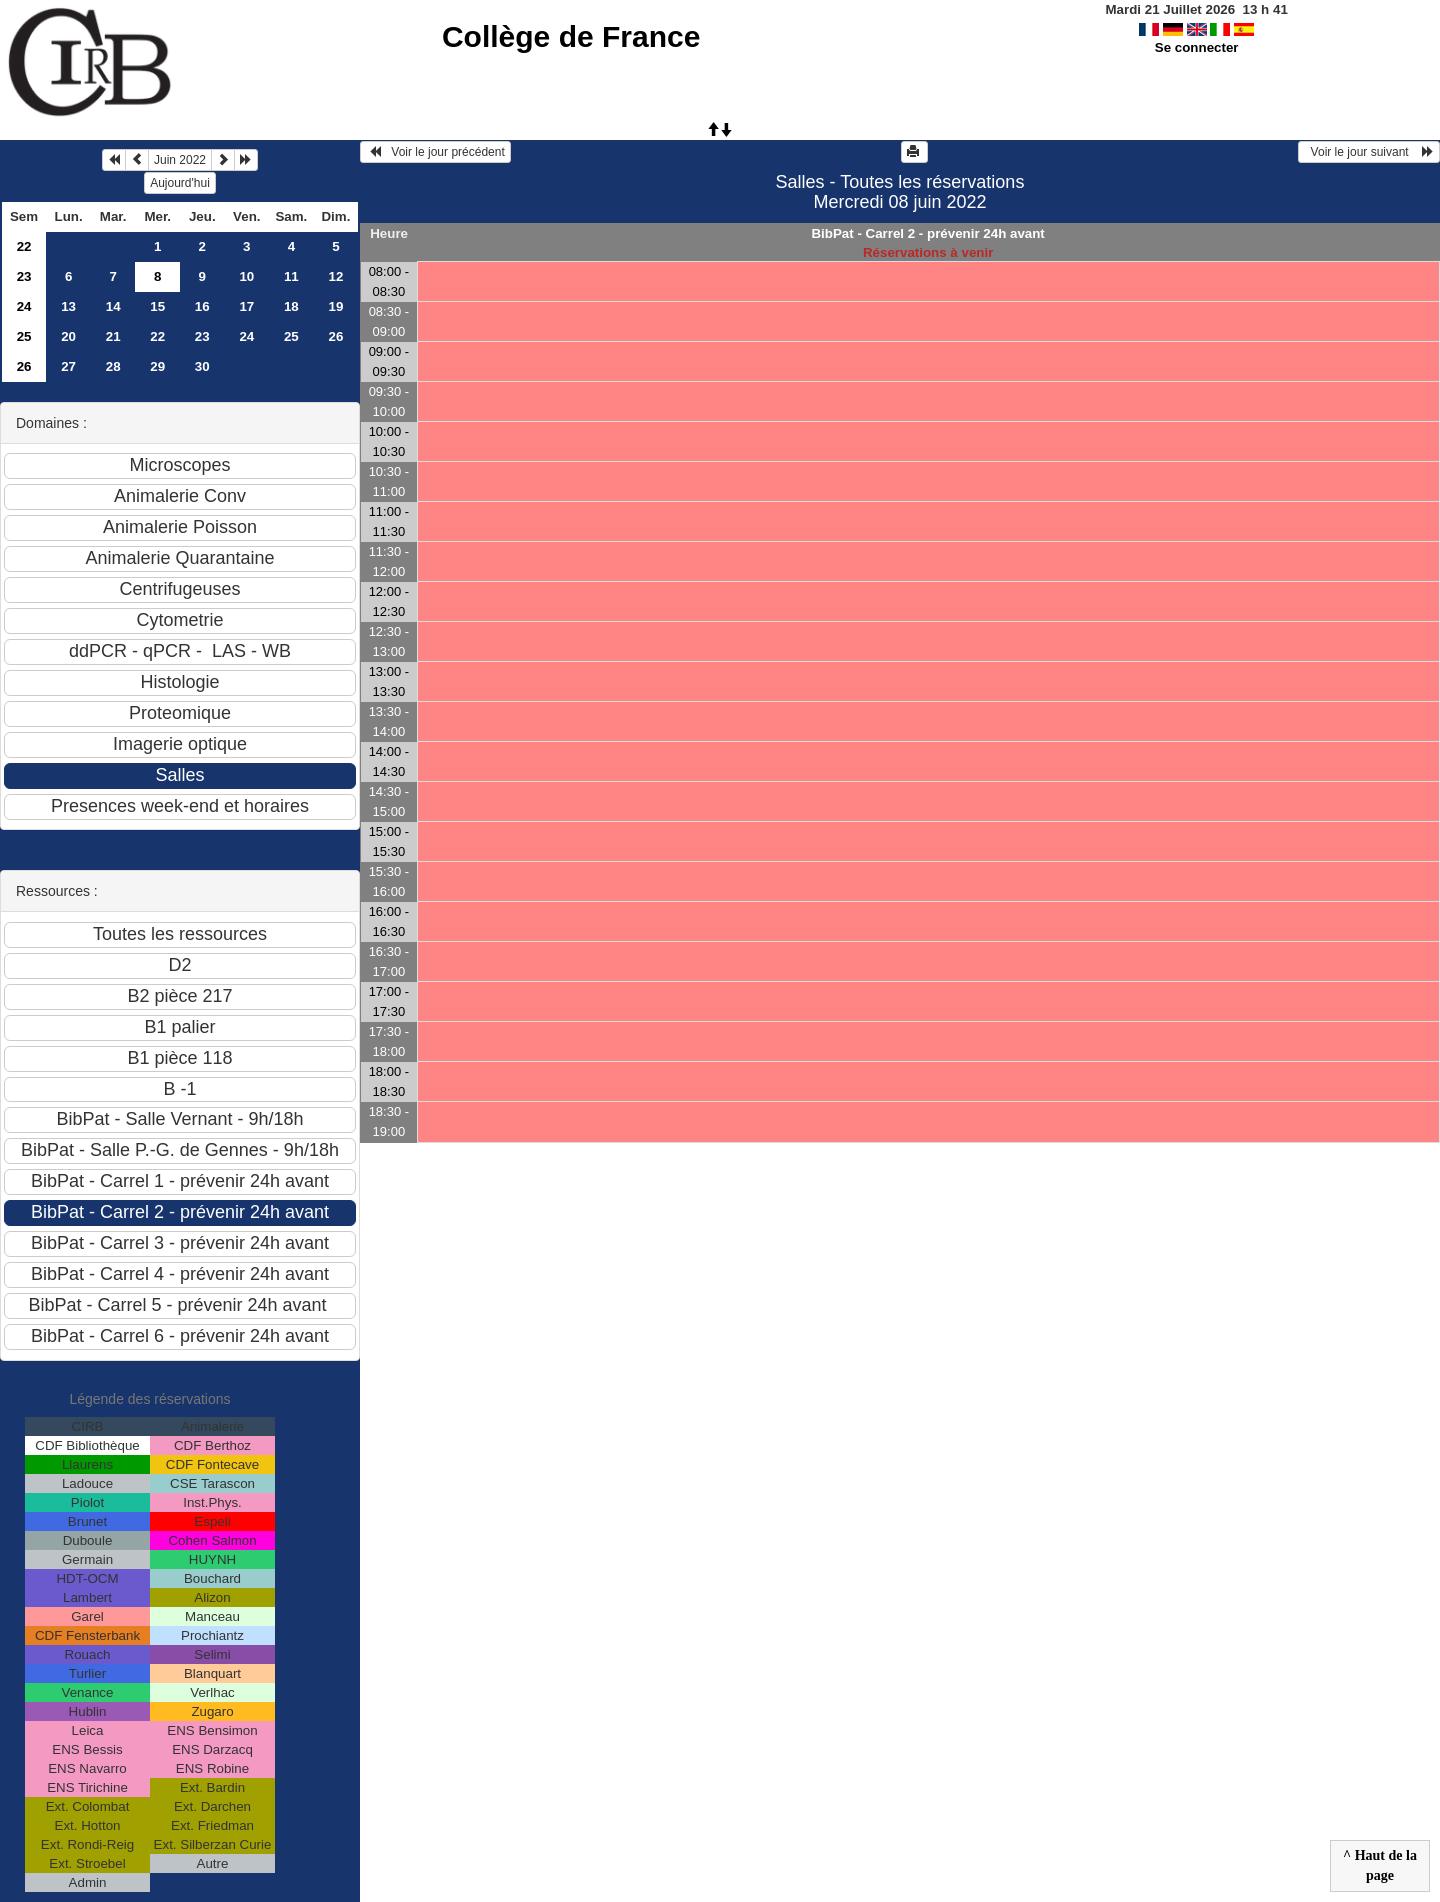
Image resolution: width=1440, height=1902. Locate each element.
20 (68, 336)
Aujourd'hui (180, 183)
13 (68, 306)
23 (24, 276)
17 (246, 306)
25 (24, 336)
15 (157, 306)
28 (113, 366)
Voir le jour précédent (435, 152)
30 (202, 366)
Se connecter (1197, 47)
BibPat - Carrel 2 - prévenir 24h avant (927, 233)
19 (335, 306)
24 (24, 306)
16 (202, 306)
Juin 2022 (180, 160)
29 (157, 366)
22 (24, 246)
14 (113, 306)
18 (291, 306)
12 (335, 276)
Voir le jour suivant (1369, 152)
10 (246, 276)
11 (291, 276)
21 (113, 336)
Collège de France (571, 36)
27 (68, 366)
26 (335, 336)
